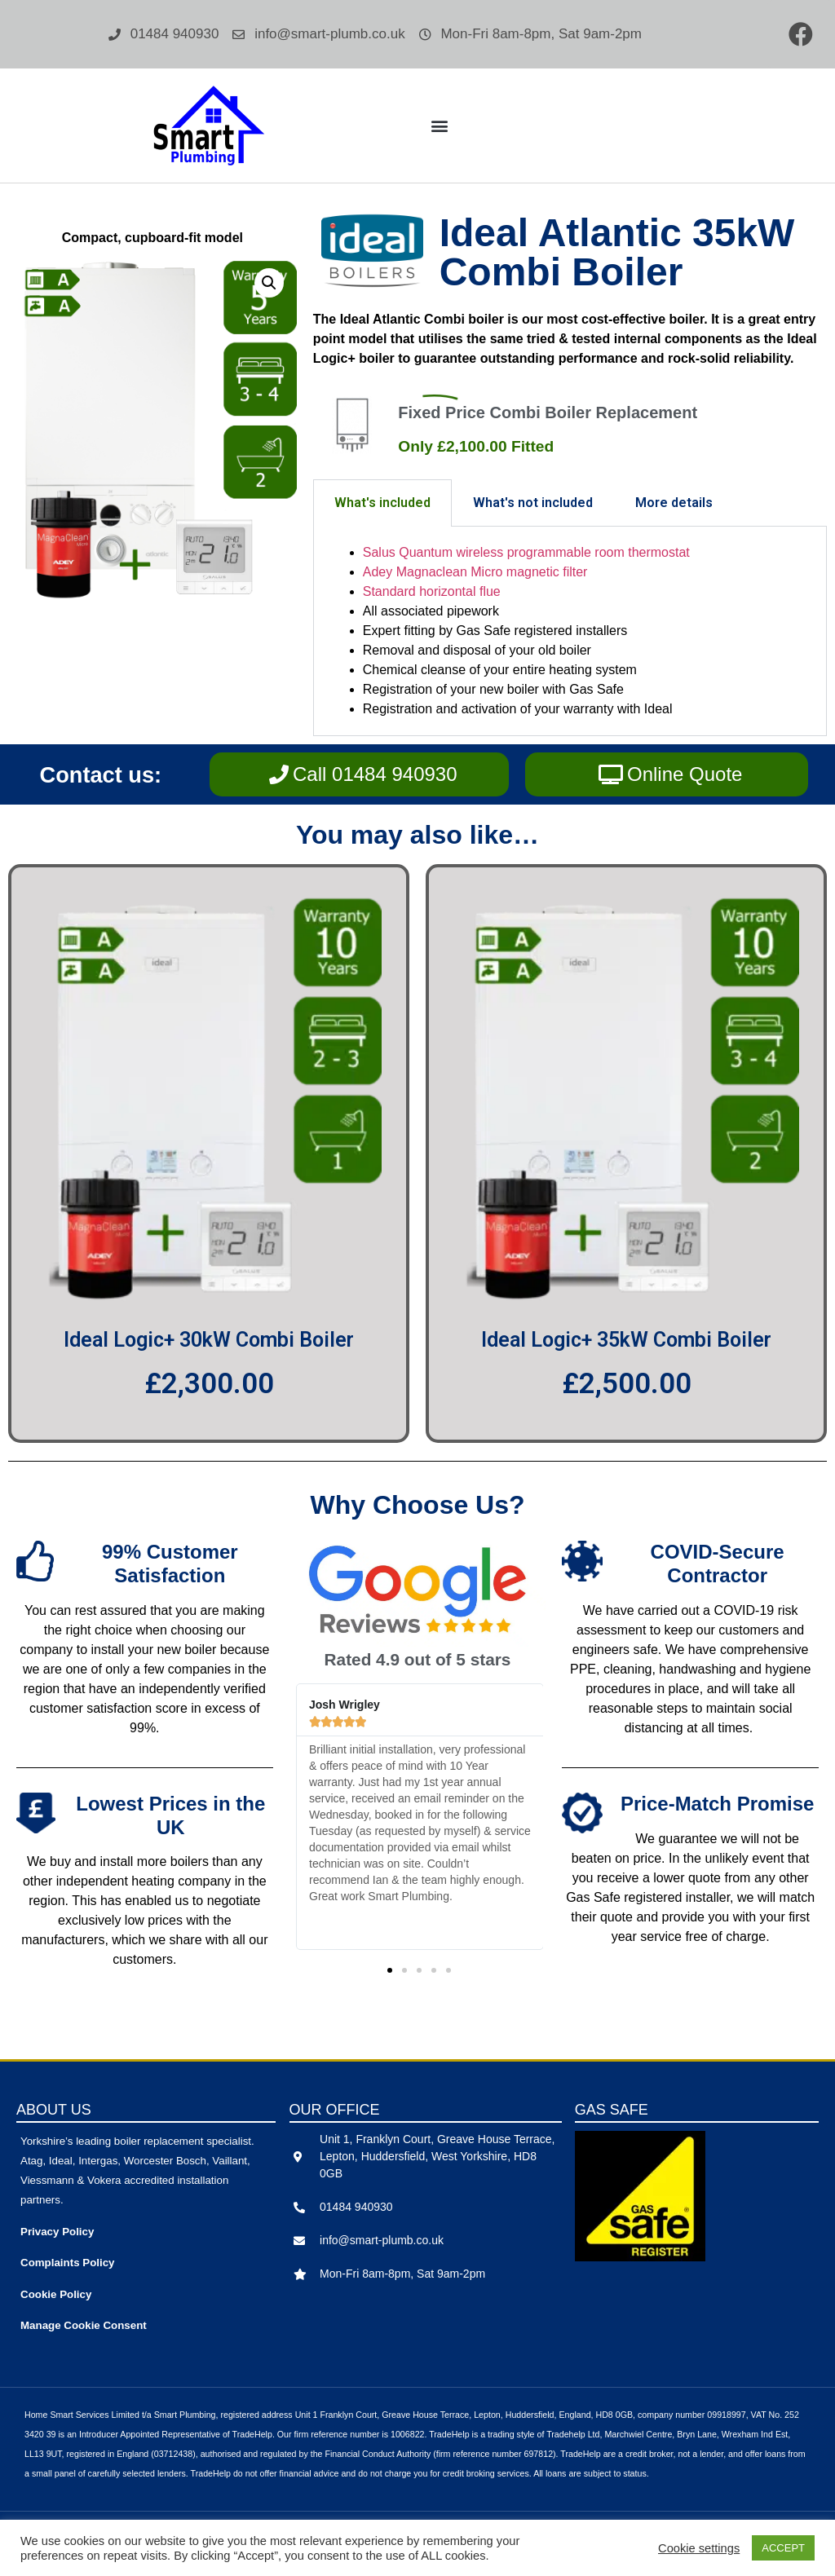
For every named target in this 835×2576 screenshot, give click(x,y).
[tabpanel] (570, 631)
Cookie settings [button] (699, 2548)
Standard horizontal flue (432, 591)
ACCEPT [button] (783, 2548)
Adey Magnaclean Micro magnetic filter (475, 572)
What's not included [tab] (533, 502)
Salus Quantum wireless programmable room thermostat (526, 552)
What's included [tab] (382, 502)
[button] (439, 125)
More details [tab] (674, 502)
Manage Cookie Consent (83, 2325)
